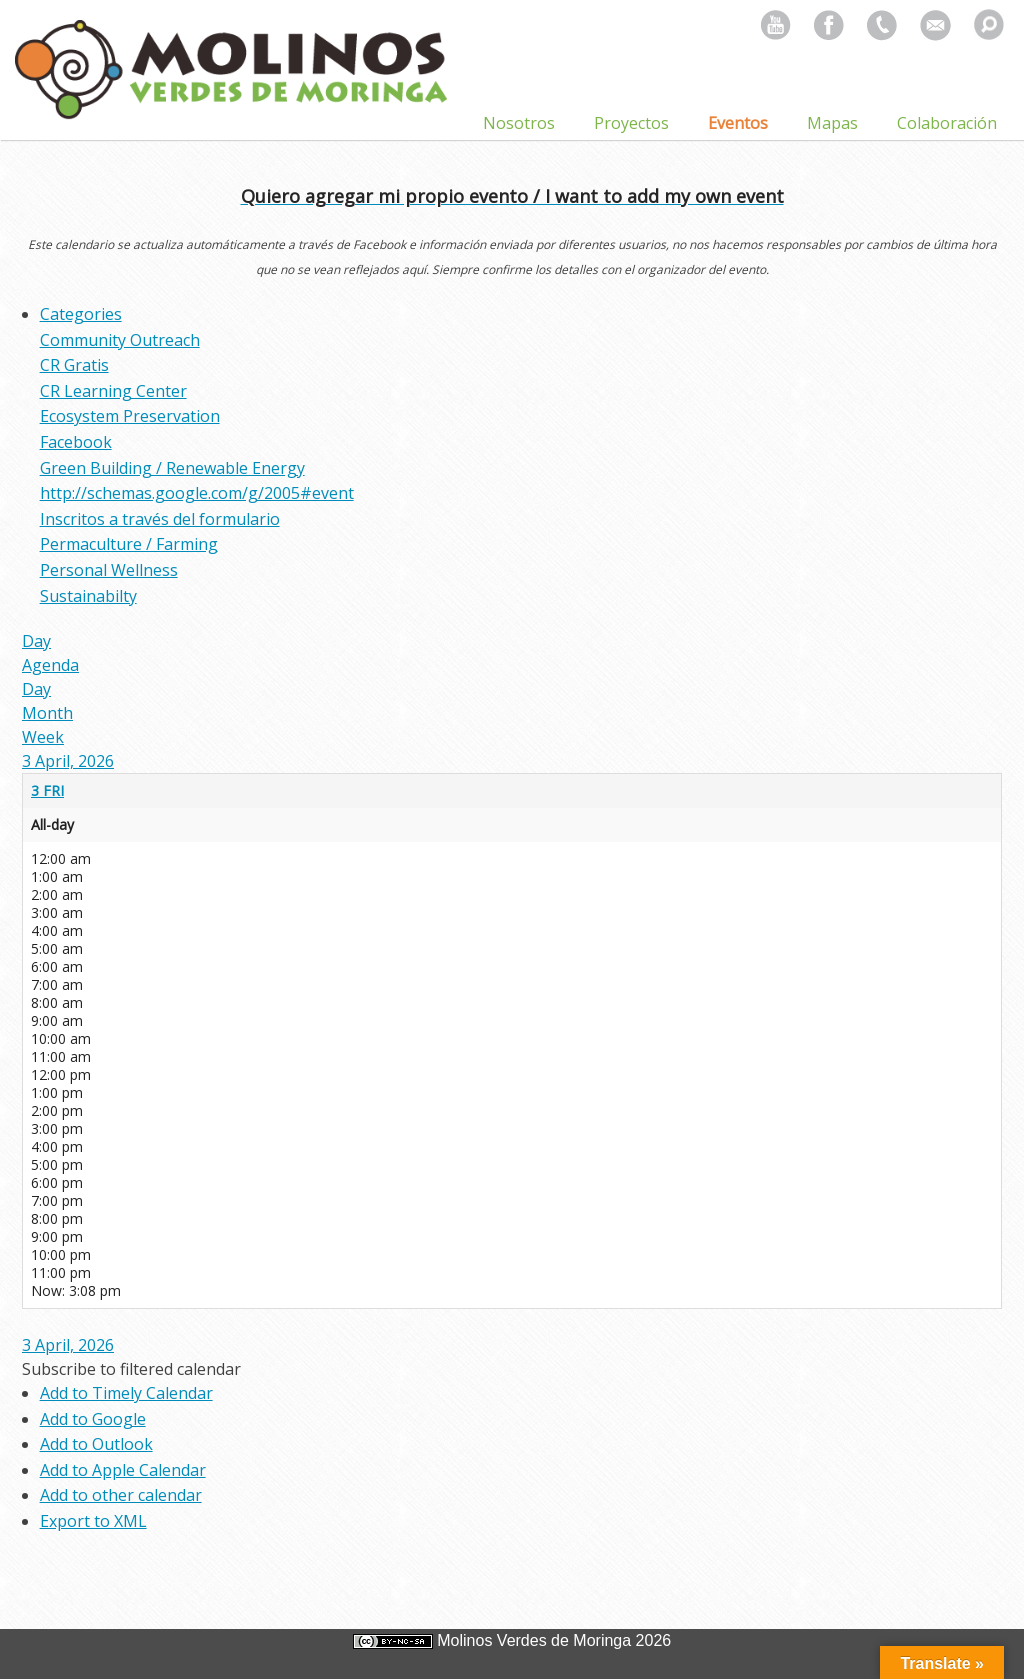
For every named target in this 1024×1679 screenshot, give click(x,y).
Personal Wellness (109, 570)
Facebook (76, 442)
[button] (131, 1369)
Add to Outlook (96, 1444)
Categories (81, 314)
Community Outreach (120, 340)
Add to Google (93, 1419)
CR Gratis (74, 365)
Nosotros (519, 123)
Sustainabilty (88, 596)
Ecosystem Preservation (130, 416)
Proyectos (631, 123)
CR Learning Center (113, 391)
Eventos (738, 123)
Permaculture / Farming (129, 544)
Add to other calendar (121, 1495)
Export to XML (93, 1521)
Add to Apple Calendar (123, 1470)
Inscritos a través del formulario (160, 519)
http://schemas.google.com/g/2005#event (197, 493)
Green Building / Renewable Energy (172, 468)
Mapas (832, 123)
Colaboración (947, 123)
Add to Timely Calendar (126, 1393)
